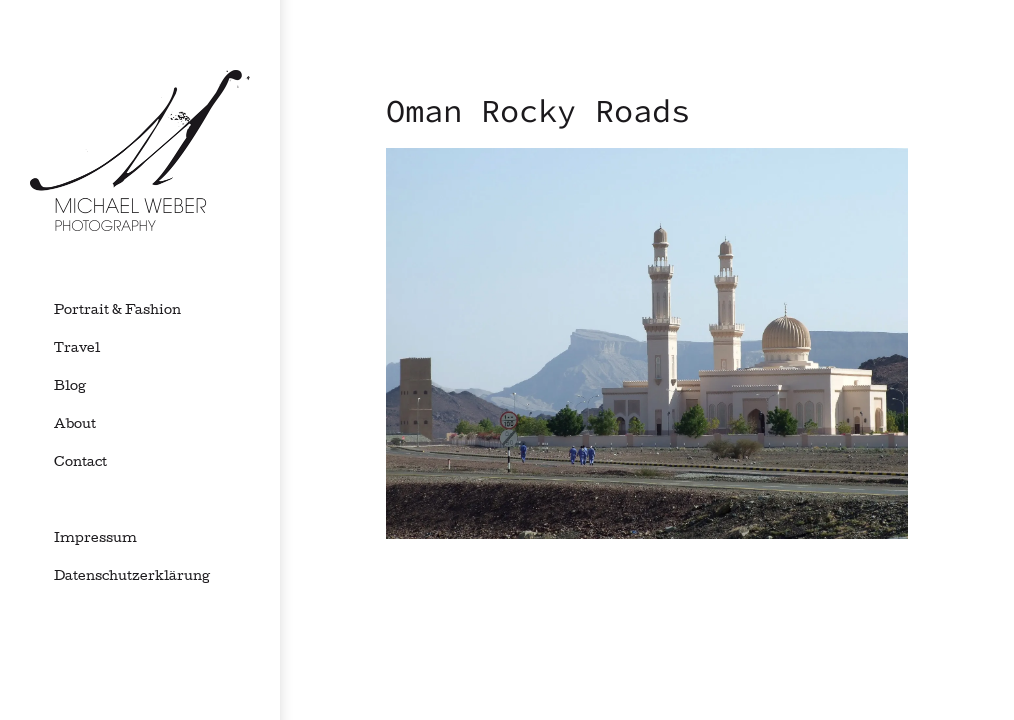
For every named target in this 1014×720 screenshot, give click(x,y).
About (75, 425)
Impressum (95, 539)
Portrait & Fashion (117, 311)
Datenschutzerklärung (132, 577)
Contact (80, 463)
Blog (70, 387)
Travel (77, 349)
